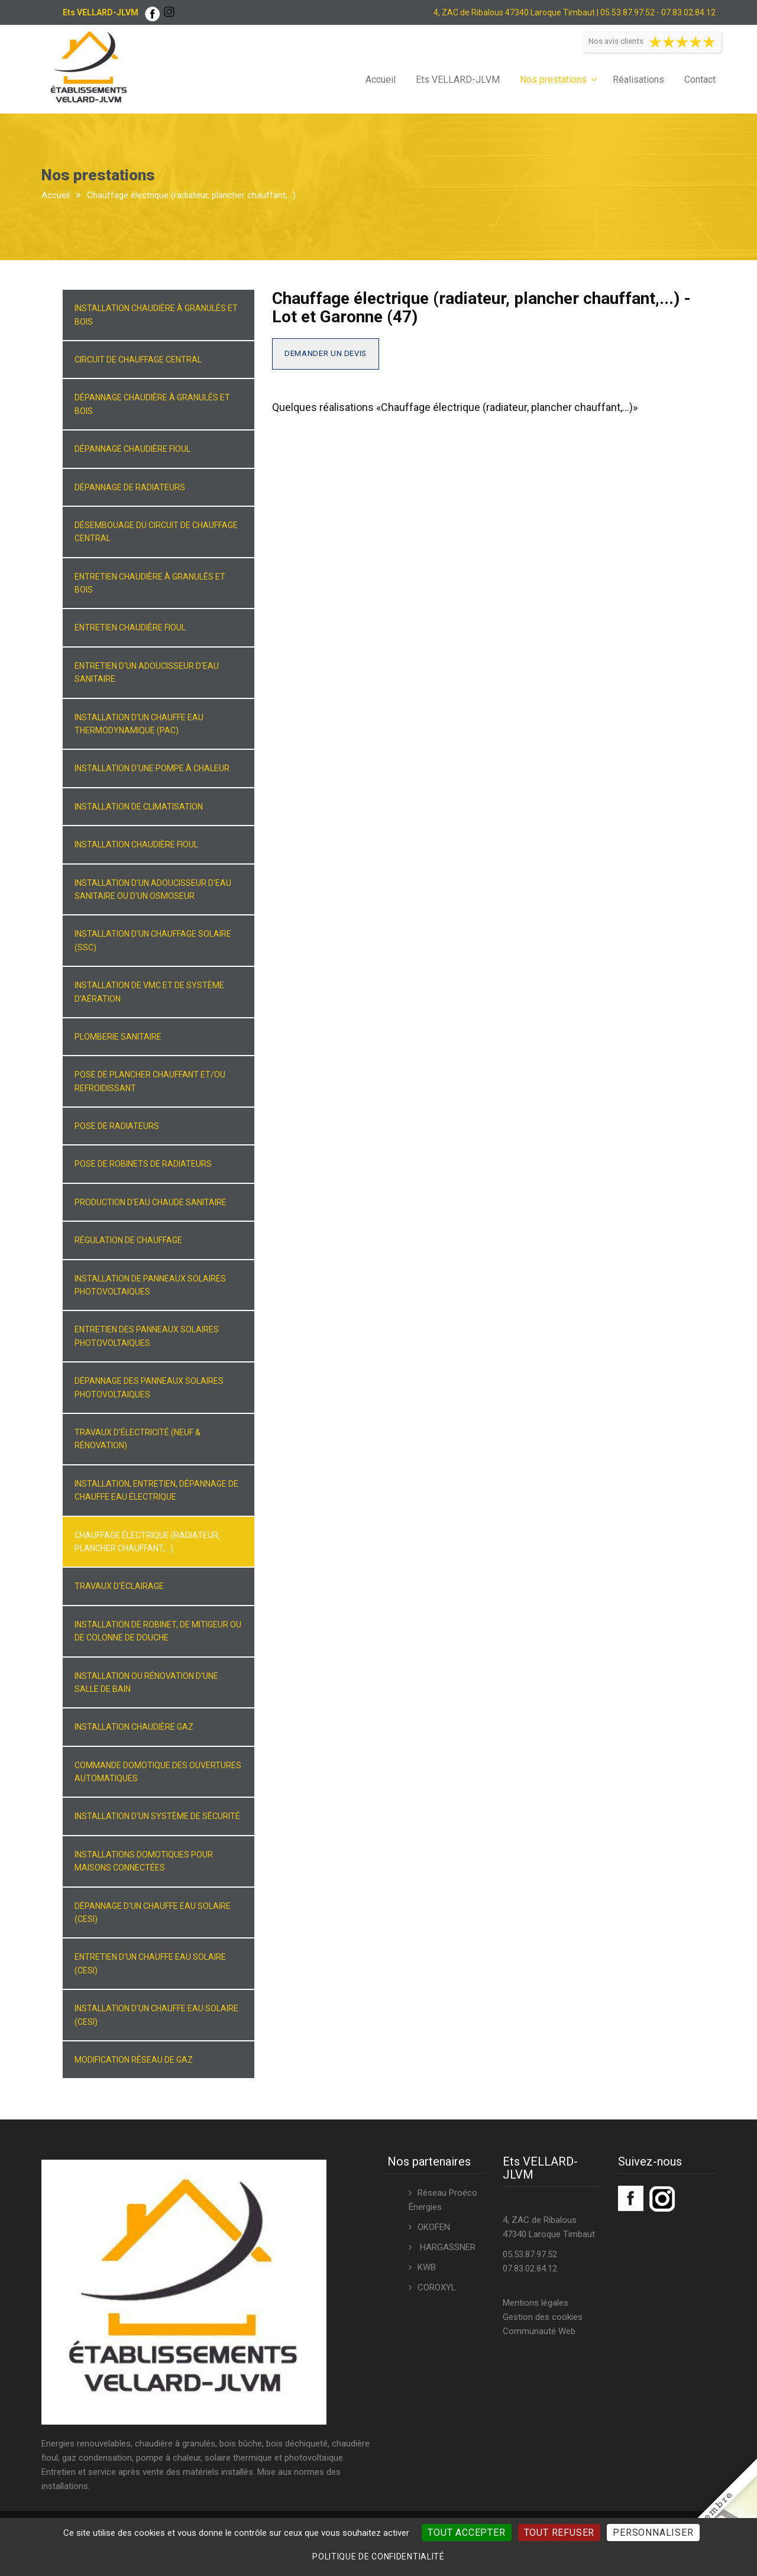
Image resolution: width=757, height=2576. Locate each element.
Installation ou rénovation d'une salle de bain (146, 1682)
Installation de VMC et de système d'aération (149, 991)
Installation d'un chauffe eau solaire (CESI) (156, 2015)
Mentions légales (535, 2302)
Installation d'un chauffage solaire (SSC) (153, 940)
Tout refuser (559, 2532)
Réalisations (638, 79)
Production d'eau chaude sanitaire (151, 1202)
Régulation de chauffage (128, 1240)
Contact (700, 79)
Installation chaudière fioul (136, 844)
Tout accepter (466, 2532)
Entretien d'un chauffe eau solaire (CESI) (150, 1963)
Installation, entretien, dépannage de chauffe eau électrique (156, 1490)
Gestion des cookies (543, 2317)
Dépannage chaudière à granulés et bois (152, 404)
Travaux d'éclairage (119, 1586)
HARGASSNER (446, 2247)
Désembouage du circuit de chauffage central (156, 531)
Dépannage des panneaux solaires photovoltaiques (149, 1387)
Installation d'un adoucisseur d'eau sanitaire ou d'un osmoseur (153, 889)
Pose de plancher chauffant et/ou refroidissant (150, 1081)
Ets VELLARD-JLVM (458, 79)
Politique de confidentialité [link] (378, 2556)
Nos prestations (553, 79)
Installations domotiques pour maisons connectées (144, 1861)
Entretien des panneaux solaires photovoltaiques (147, 1336)
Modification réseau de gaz (134, 2059)
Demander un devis (325, 353)
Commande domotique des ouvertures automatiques (158, 1772)
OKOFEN (434, 2227)
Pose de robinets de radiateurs (143, 1164)
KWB (427, 2267)
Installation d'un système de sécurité (157, 1816)
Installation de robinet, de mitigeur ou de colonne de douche (158, 1631)
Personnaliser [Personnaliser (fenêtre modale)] (653, 2532)
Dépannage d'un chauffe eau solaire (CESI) (153, 1912)
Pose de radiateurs (117, 1126)
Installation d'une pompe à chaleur (152, 768)
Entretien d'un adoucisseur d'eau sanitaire (147, 672)
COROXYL (437, 2287)
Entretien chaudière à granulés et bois (150, 583)
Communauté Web (539, 2331)
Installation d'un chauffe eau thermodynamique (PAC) (139, 724)
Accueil (380, 79)
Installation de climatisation (139, 806)
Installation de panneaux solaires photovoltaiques (150, 1285)
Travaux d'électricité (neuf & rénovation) (137, 1439)
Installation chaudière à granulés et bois (156, 314)
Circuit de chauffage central (138, 359)
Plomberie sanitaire (118, 1036)
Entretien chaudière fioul (130, 627)
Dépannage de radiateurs (130, 487)
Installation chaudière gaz (134, 1727)
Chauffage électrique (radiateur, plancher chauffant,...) (147, 1541)
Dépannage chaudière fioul (132, 449)
